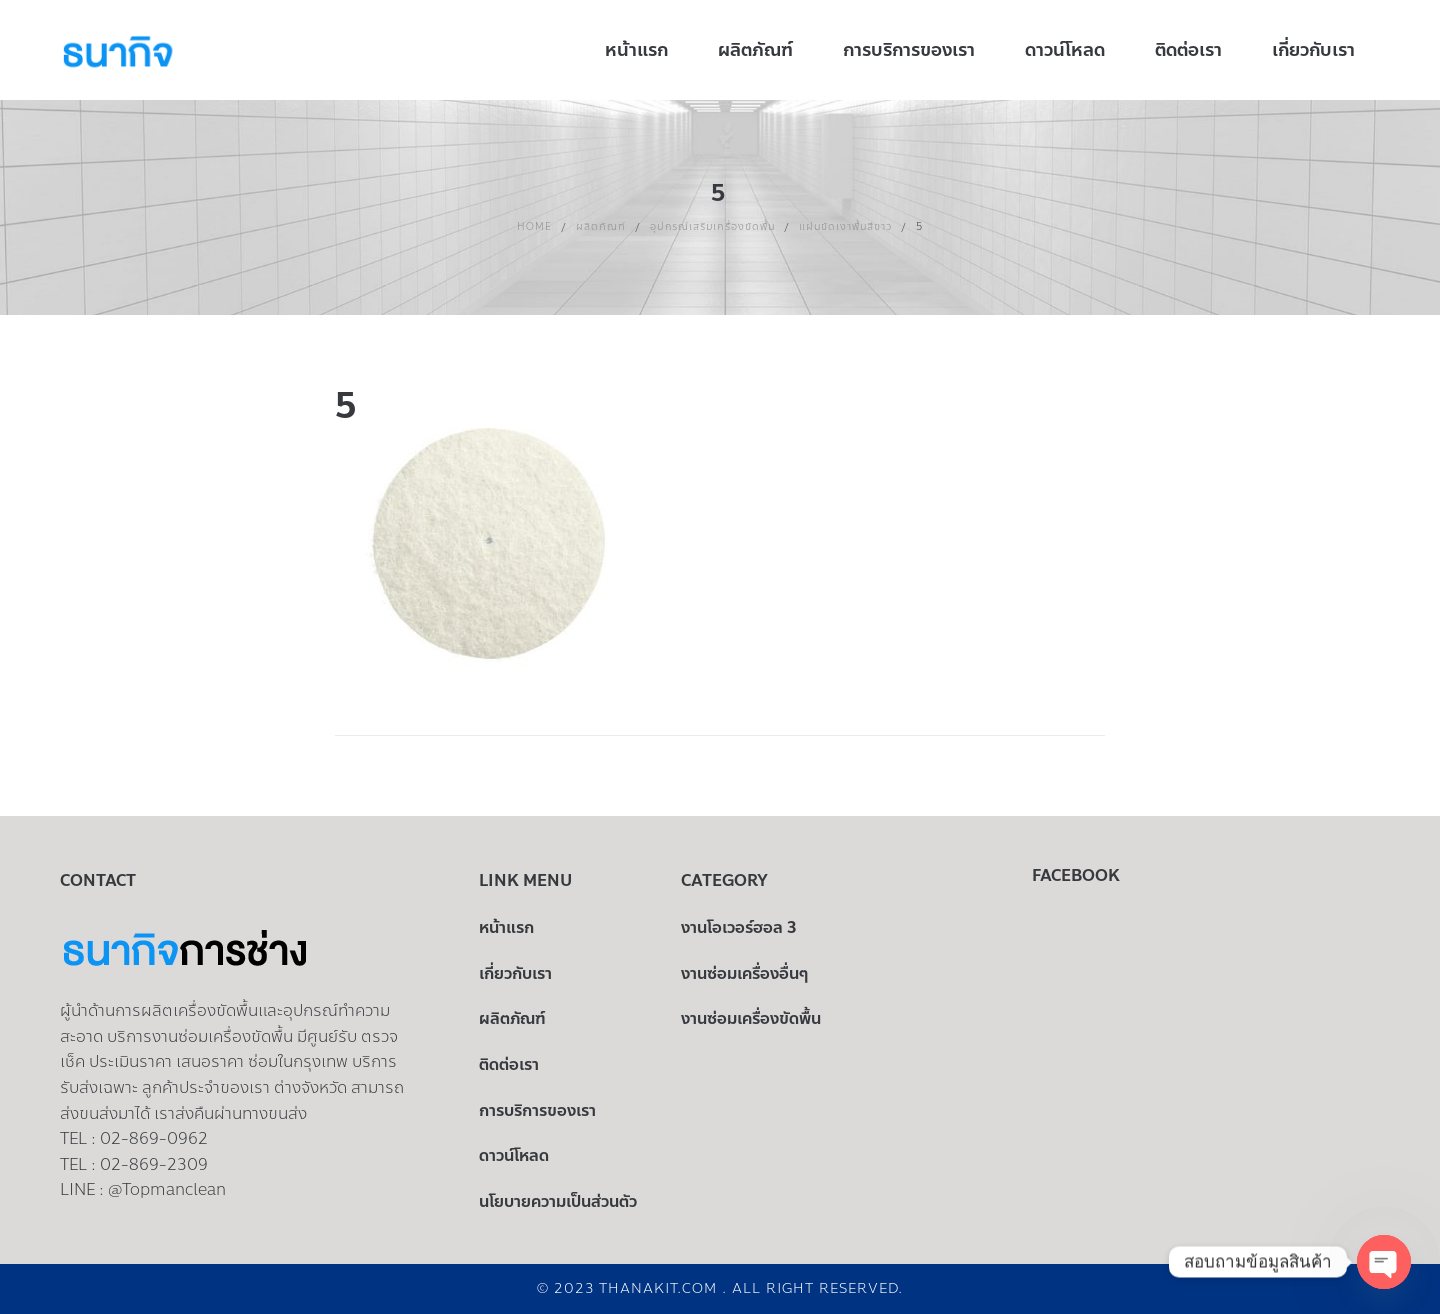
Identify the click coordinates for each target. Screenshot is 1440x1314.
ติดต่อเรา (509, 1064)
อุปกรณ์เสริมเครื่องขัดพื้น (712, 226)
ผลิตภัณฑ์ (601, 226)
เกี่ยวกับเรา (515, 973)
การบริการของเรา (537, 1110)
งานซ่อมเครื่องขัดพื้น (751, 1018)
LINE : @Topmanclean (143, 1189)
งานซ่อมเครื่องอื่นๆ (744, 973)
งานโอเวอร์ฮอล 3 (739, 927)
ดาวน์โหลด (514, 1155)
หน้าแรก (506, 927)
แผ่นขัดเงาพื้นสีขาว (845, 226)
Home (534, 226)
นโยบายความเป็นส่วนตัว (558, 1201)
